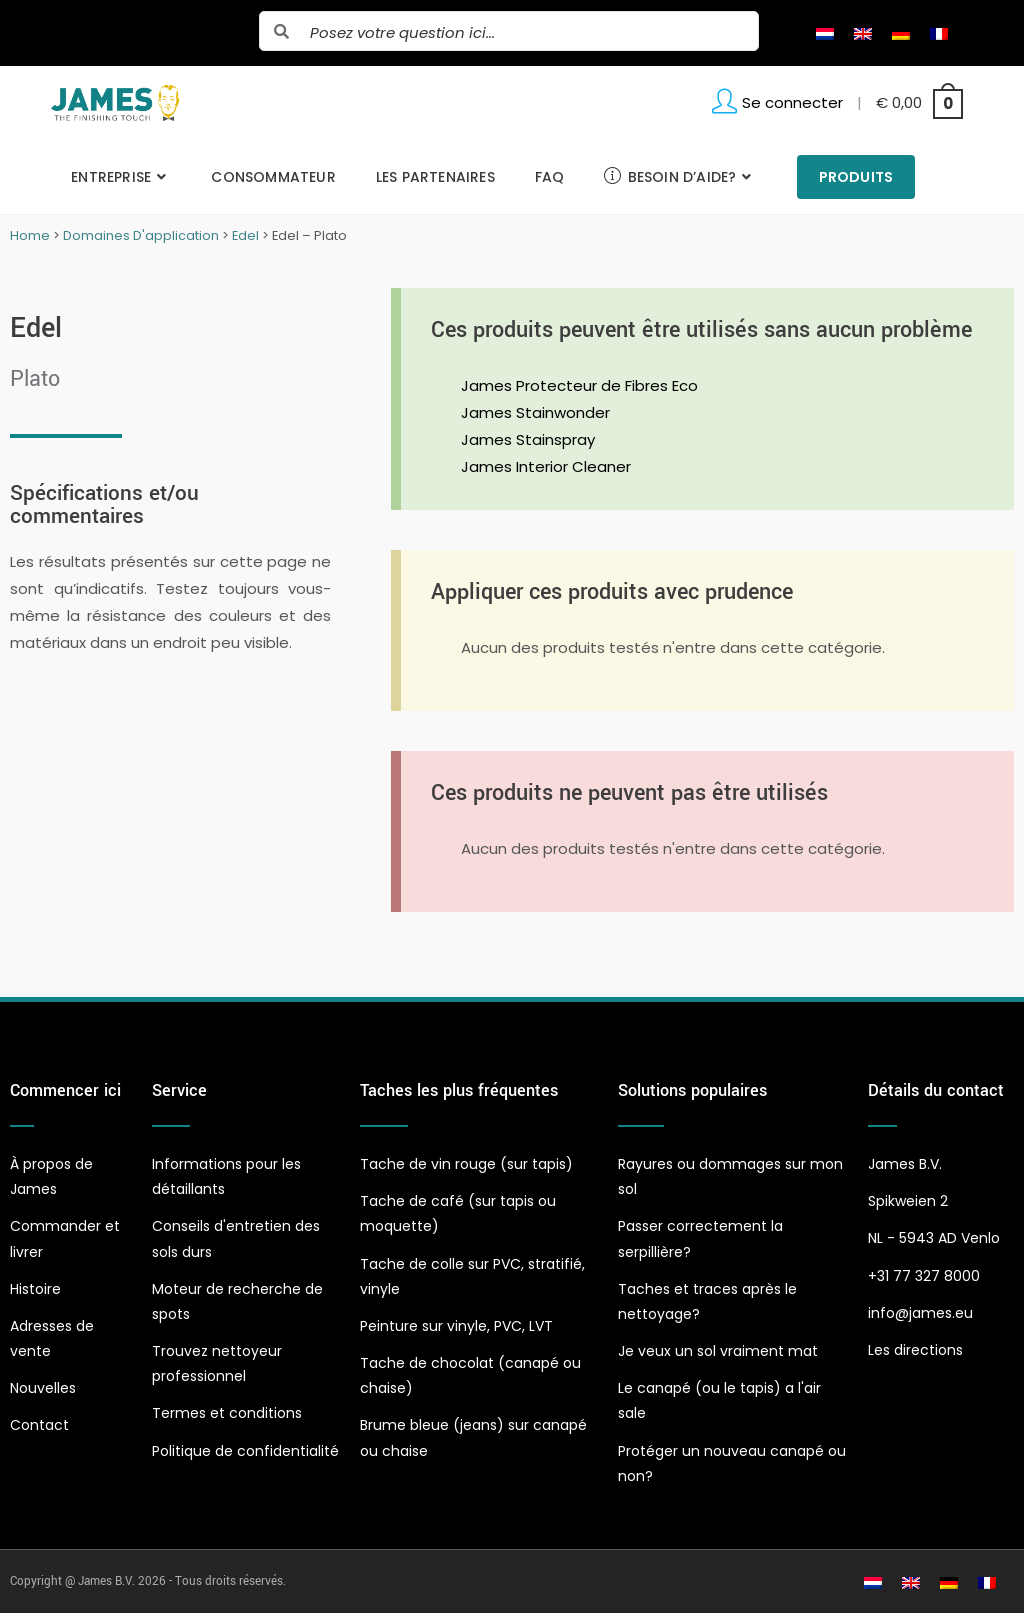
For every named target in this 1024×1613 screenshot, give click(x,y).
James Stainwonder (535, 412)
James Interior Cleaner (546, 466)
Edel (245, 235)
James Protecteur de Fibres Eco (579, 385)
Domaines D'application (141, 235)
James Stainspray (528, 439)
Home (30, 235)
